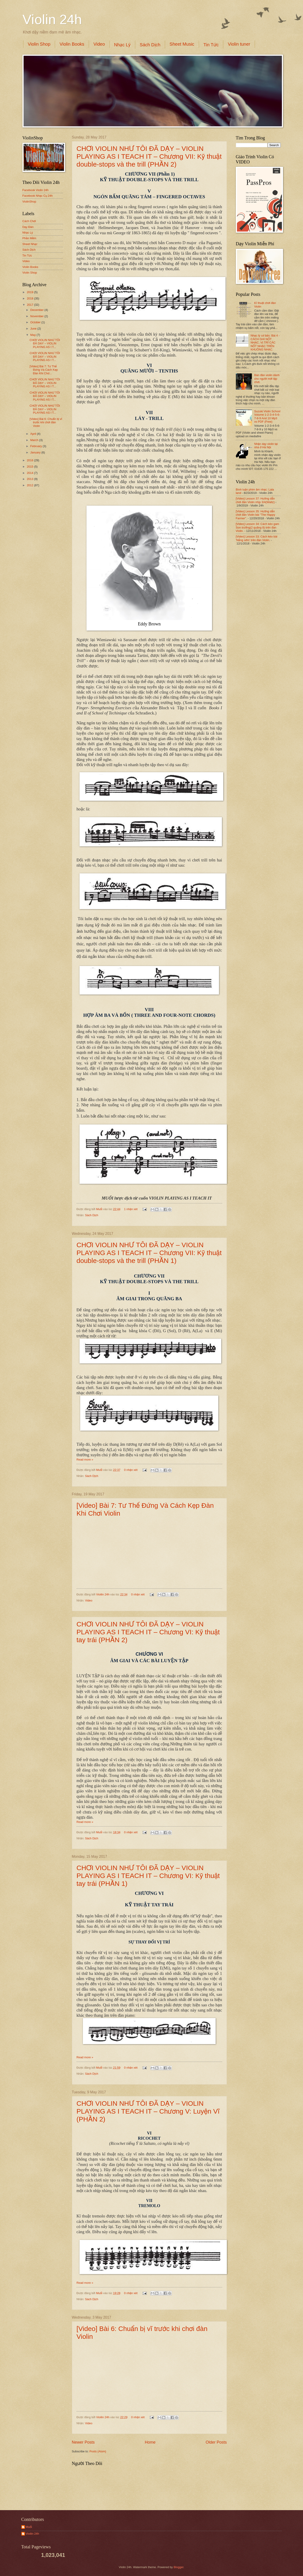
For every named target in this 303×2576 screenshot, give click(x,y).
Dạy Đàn (28, 227)
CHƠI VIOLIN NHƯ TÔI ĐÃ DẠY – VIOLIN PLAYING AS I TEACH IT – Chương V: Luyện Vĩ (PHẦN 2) (148, 2111)
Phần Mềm (29, 238)
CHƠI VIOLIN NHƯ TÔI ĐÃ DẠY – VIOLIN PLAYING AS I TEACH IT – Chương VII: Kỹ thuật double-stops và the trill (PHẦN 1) (149, 1252)
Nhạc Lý (122, 44)
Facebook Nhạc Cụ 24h (37, 195)
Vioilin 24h (103, 1594)
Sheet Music (182, 44)
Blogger (179, 2567)
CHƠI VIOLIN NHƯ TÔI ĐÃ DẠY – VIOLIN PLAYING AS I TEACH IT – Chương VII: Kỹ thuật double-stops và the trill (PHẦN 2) (149, 156)
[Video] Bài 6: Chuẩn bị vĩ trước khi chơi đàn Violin (46, 422)
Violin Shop (39, 44)
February (36, 446)
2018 (30, 298)
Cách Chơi (29, 221)
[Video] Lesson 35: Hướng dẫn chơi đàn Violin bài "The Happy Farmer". (255, 515)
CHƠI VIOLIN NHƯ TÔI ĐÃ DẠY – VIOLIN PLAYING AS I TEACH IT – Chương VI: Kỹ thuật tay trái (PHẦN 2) (148, 1632)
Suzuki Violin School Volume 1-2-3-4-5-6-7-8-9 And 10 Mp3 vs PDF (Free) (267, 416)
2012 (30, 485)
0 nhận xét (130, 1470)
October (35, 322)
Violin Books (72, 44)
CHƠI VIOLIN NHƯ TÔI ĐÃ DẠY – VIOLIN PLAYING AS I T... (45, 343)
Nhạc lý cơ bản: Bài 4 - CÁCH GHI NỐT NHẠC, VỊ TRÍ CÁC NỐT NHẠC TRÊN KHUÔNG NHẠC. (265, 342)
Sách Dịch (150, 44)
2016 (30, 460)
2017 (30, 304)
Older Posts (216, 2442)
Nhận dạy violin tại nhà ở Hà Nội (266, 445)
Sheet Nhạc (30, 244)
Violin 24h (52, 19)
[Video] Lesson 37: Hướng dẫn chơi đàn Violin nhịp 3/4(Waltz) (255, 500)
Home (150, 2442)
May (33, 335)
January (35, 452)
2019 (30, 292)
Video (99, 44)
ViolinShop (29, 201)
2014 (30, 473)
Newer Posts (83, 2442)
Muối (99, 1209)
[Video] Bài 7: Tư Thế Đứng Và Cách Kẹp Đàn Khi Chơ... (44, 370)
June (34, 328)
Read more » (85, 1459)
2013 (30, 479)
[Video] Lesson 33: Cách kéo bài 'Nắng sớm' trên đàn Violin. (256, 538)
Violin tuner (239, 44)
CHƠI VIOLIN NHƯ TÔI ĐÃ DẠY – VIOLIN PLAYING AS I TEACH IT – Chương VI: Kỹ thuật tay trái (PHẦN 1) (148, 1875)
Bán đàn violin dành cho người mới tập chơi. (267, 378)
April (33, 433)
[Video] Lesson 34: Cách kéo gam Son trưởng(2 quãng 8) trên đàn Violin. (257, 527)
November (37, 316)
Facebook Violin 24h (35, 190)
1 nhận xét (130, 1209)
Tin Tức (211, 44)
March (34, 440)
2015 (30, 466)
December (37, 310)
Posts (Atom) (97, 2451)
